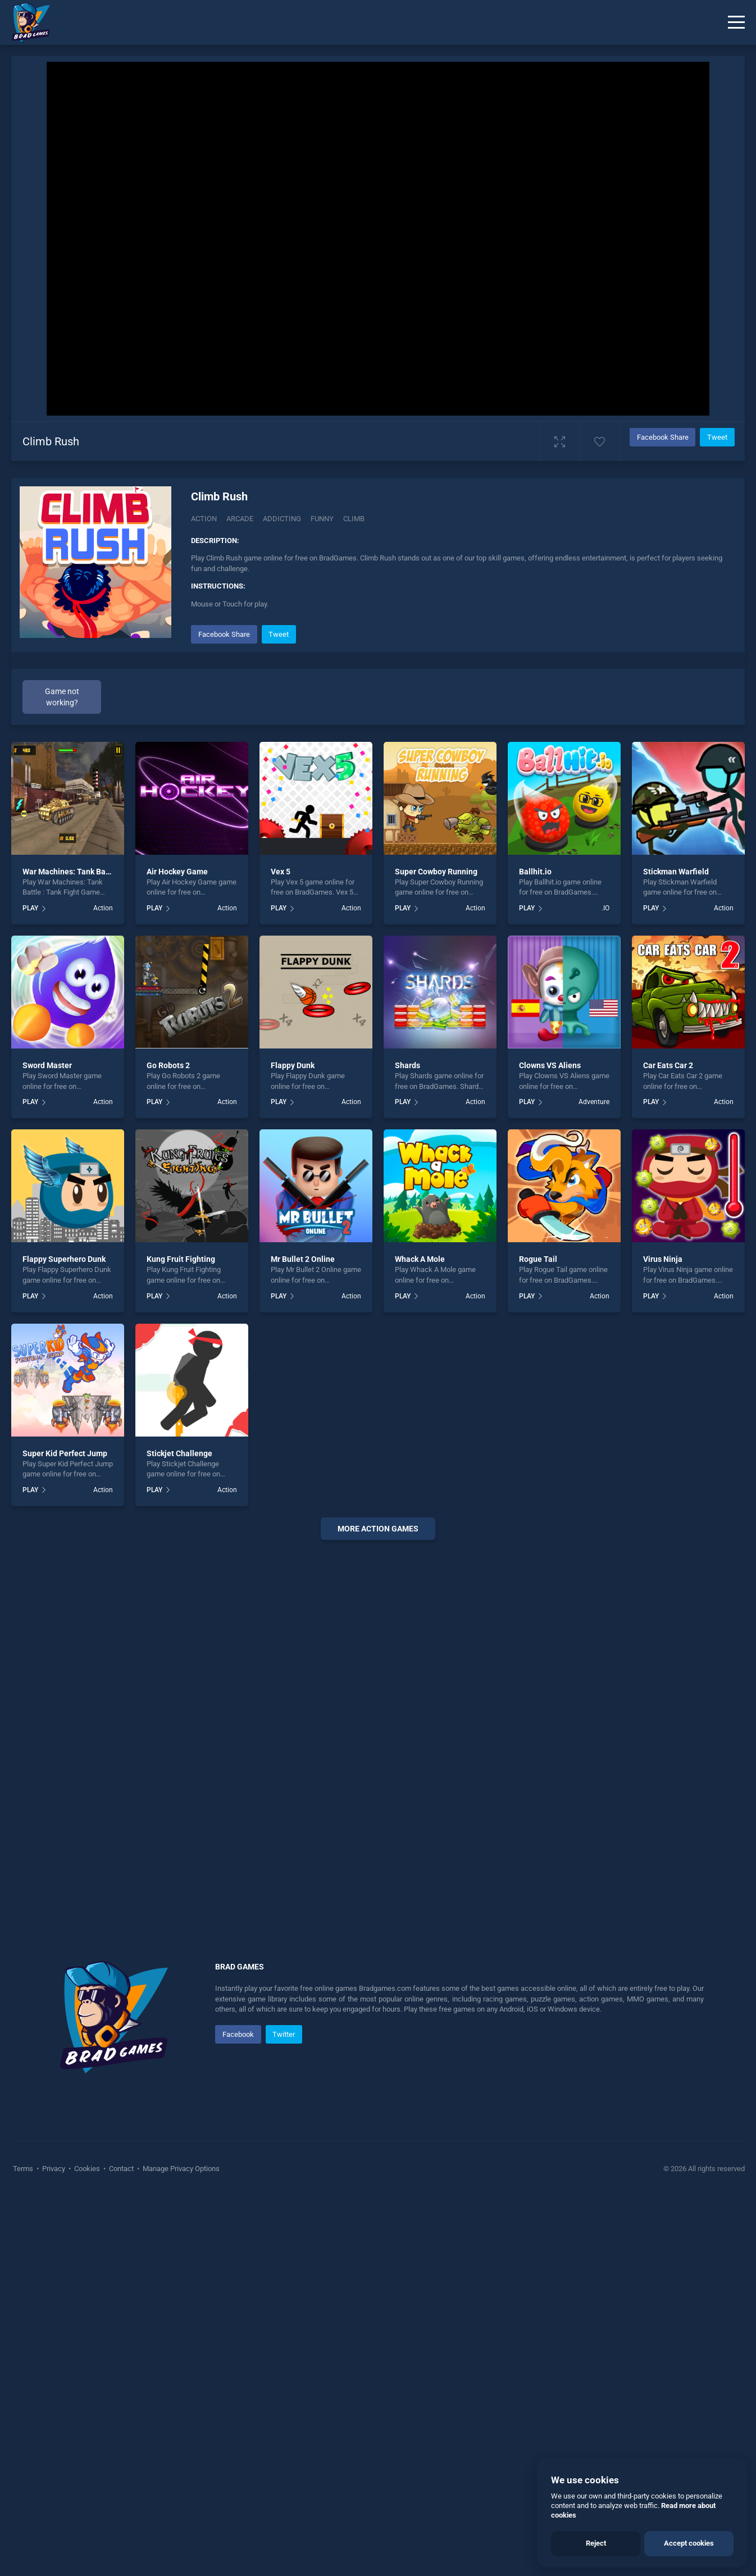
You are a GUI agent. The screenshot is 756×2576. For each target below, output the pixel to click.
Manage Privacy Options (180, 2548)
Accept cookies (689, 2543)
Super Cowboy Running (436, 1250)
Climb (354, 518)
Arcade (239, 518)
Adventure (594, 1481)
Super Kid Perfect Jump (64, 1832)
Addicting (282, 518)
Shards (407, 1444)
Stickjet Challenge (179, 1832)
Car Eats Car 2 (668, 1444)
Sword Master (47, 1444)
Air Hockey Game (177, 1250)
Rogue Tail (538, 1638)
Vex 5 (280, 1250)
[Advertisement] (462, 701)
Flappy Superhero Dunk (64, 1638)
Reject (596, 2543)
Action (204, 518)
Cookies (87, 2548)
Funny (322, 518)
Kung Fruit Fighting (181, 1638)
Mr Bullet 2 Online (303, 1638)
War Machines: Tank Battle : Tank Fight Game (103, 1250)
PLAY (30, 1288)
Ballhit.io (535, 1250)
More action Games (378, 1908)
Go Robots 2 (168, 1444)
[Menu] (736, 22)
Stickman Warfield (676, 1250)
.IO (605, 1288)
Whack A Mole (420, 1638)
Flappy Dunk (293, 1444)
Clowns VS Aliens (550, 1444)
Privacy (53, 2548)
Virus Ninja (662, 1638)
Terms (24, 2548)
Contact (121, 2548)
